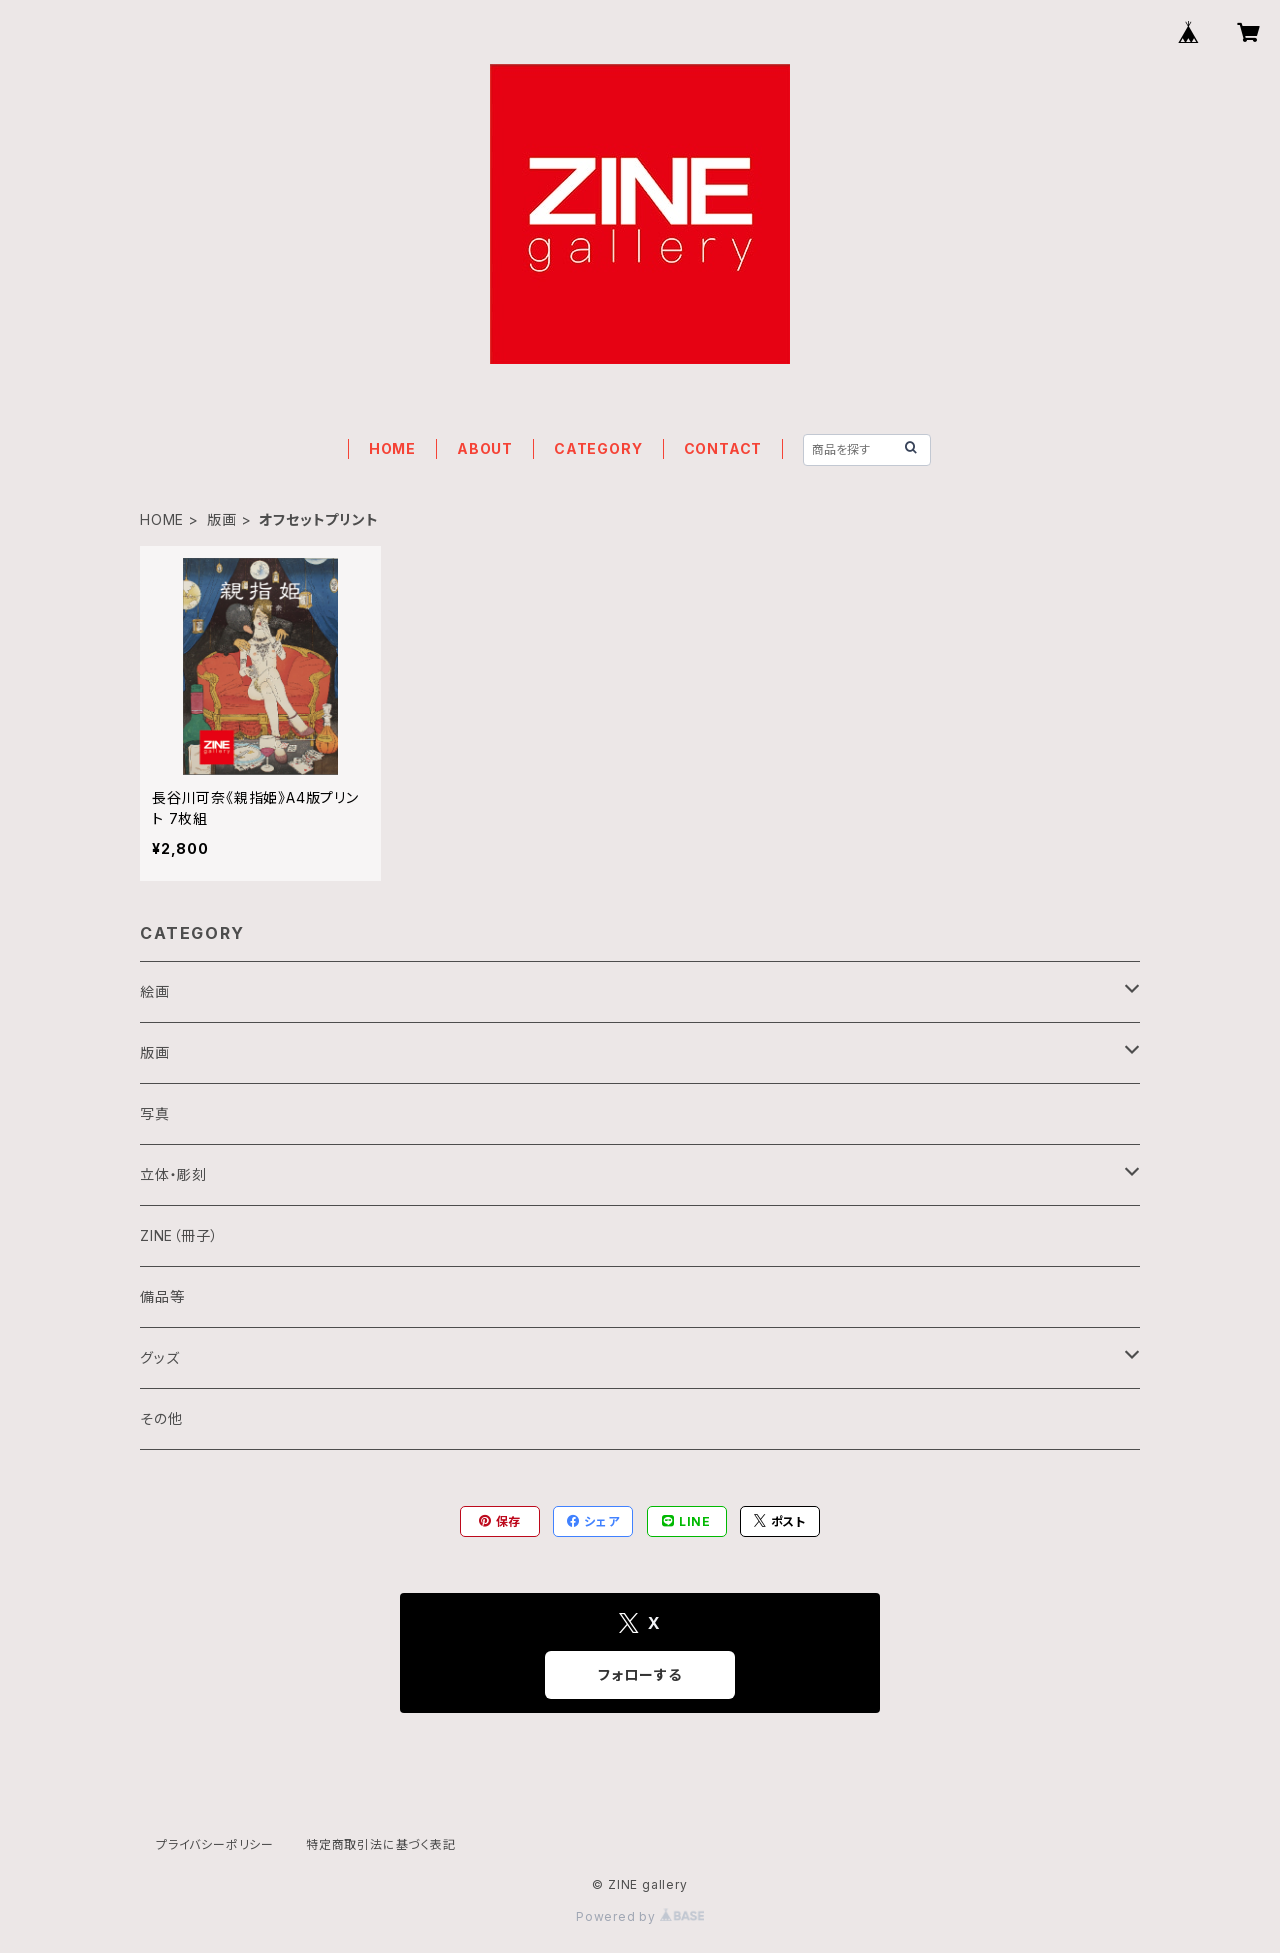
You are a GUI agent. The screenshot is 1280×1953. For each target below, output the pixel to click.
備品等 (162, 1296)
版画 (222, 519)
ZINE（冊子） (179, 1235)
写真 (155, 1113)
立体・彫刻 (173, 1174)
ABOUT (485, 448)
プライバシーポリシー (215, 1844)
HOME (392, 448)
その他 (161, 1418)
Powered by (640, 1916)
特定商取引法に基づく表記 (381, 1844)
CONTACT (723, 448)
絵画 (155, 991)
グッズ (159, 1357)
